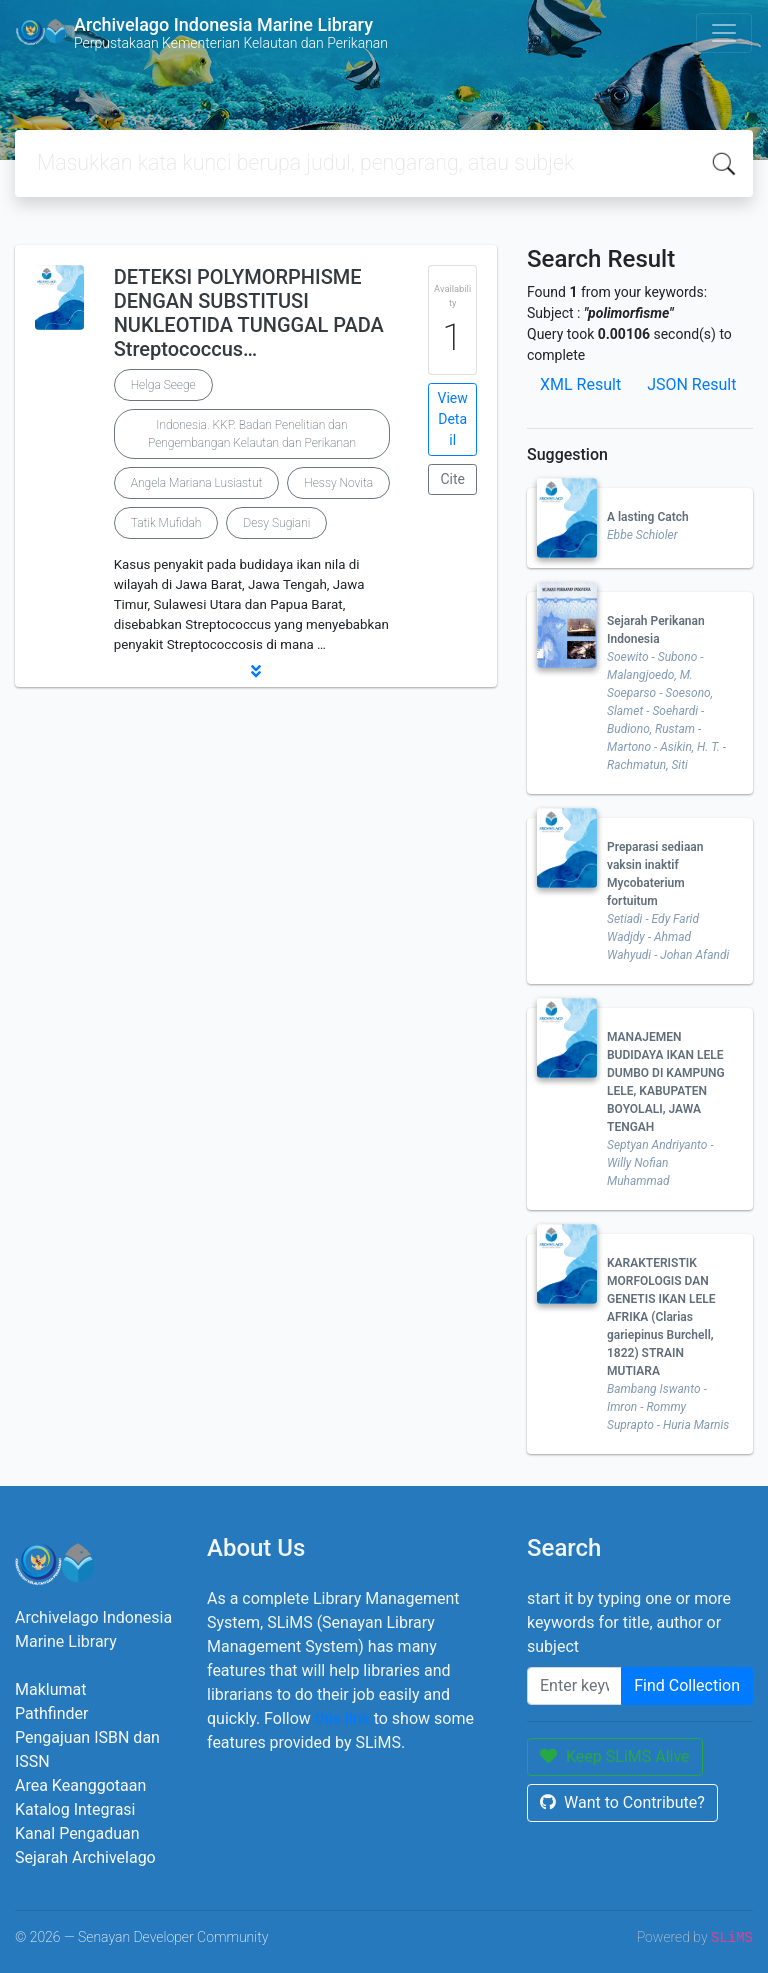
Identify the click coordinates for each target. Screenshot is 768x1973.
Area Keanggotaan (80, 1785)
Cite (452, 479)
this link (342, 1718)
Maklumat (50, 1689)
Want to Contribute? (622, 1802)
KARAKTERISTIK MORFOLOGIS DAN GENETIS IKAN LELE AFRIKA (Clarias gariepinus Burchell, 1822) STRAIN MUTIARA (661, 1317)
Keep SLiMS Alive (615, 1756)
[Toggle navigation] (724, 33)
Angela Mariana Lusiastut (197, 483)
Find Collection (687, 1685)
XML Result (580, 384)
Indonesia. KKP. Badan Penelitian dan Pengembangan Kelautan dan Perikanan (252, 434)
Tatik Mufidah (166, 523)
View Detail (453, 419)
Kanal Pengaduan (77, 1833)
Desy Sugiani (276, 523)
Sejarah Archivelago (85, 1857)
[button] (256, 671)
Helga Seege (163, 385)
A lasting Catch (648, 517)
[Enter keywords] (574, 1686)
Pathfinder (51, 1713)
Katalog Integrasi (75, 1809)
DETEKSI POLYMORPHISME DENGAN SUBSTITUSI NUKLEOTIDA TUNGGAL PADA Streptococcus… (249, 313)
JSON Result (691, 384)
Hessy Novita (338, 483)
